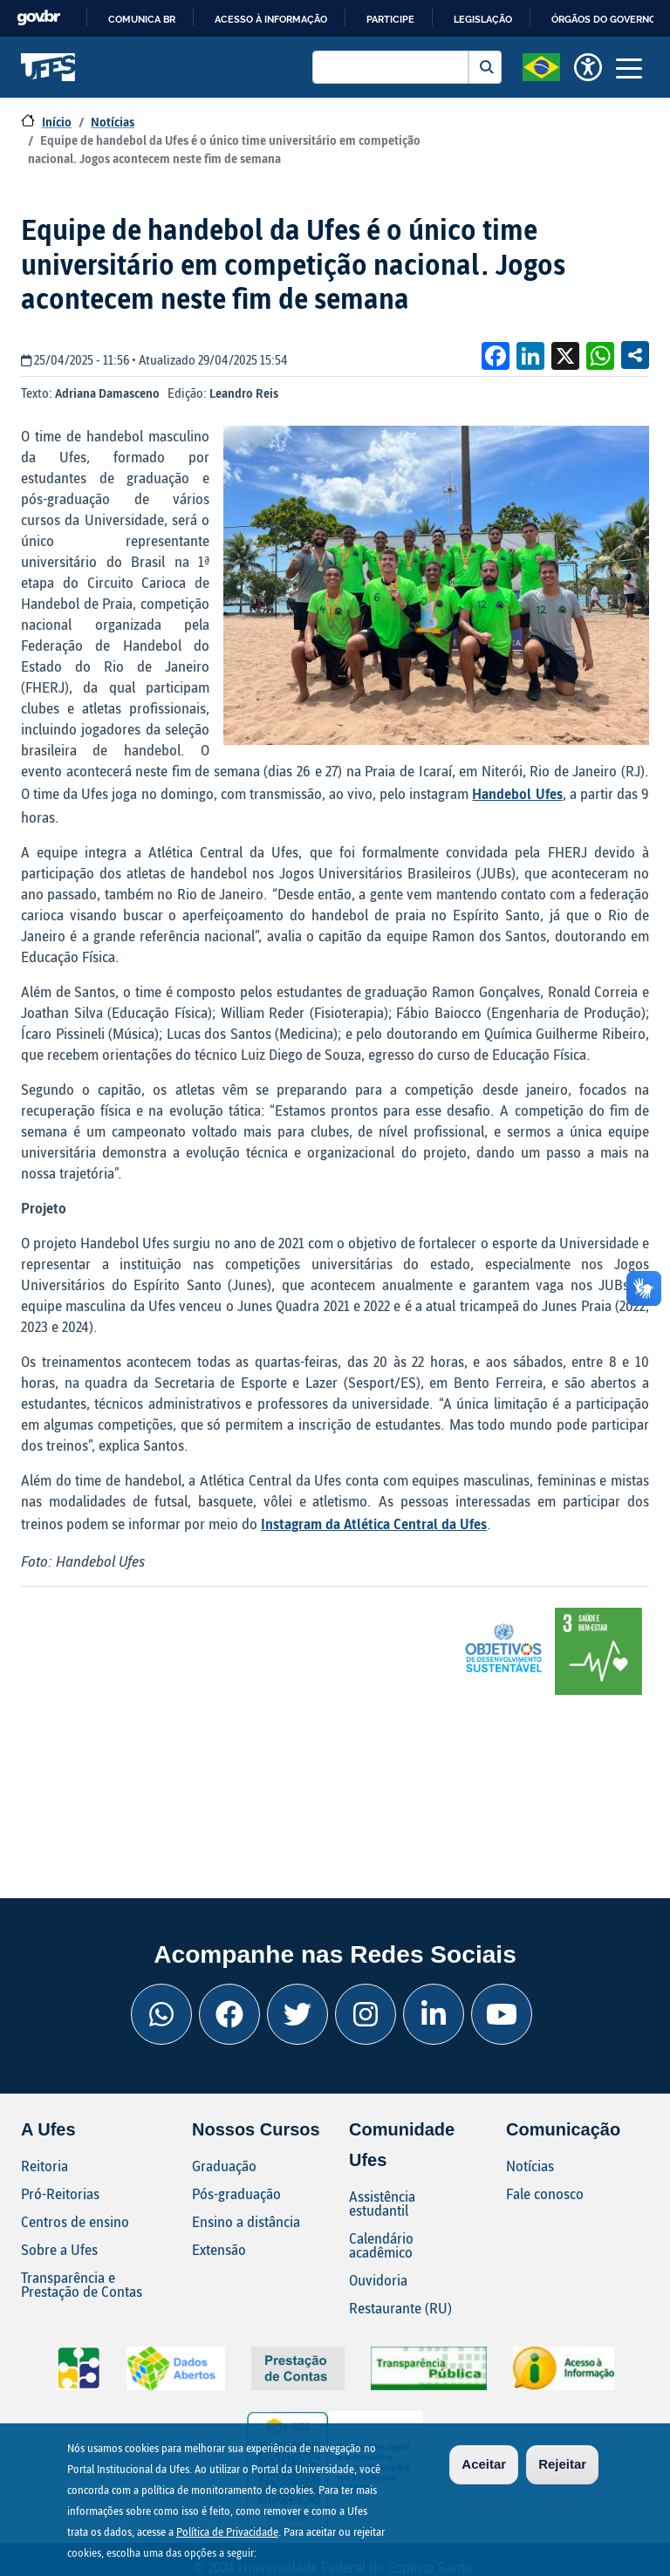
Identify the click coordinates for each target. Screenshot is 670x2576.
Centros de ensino (75, 2221)
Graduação (224, 2165)
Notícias (112, 121)
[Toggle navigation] (629, 67)
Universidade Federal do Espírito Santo (48, 67)
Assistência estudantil (382, 2203)
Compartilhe (635, 355)
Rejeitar (562, 2466)
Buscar (485, 67)
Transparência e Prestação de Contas (81, 2284)
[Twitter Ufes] (297, 2014)
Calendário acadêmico (381, 2245)
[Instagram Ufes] (365, 2014)
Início (57, 121)
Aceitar (483, 2466)
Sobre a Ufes (59, 2249)
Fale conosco (545, 2193)
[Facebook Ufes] (229, 2014)
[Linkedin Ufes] (433, 2014)
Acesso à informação (271, 19)
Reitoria (44, 2165)
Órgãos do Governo (603, 19)
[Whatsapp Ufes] (161, 2014)
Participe (390, 19)
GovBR (38, 18)
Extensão (219, 2249)
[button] (541, 65)
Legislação (483, 19)
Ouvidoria (378, 2280)
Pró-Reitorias (60, 2193)
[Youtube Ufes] (501, 2014)
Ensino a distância (246, 2221)
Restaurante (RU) (400, 2308)
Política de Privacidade (227, 2534)
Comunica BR (141, 19)
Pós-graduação (236, 2193)
